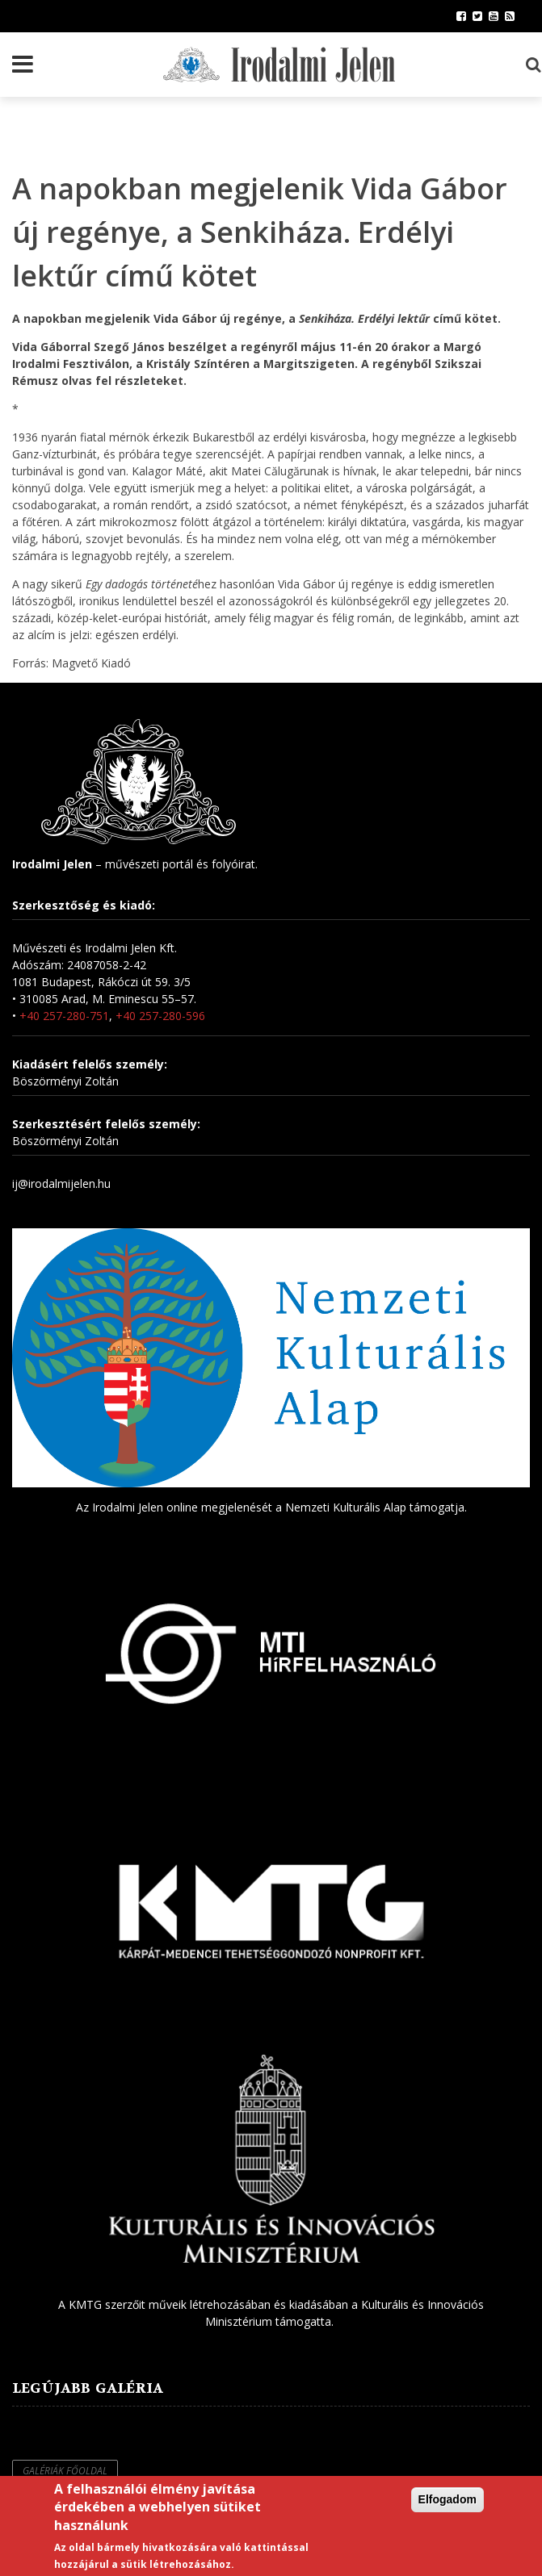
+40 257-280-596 (160, 1015)
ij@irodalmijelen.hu (61, 1183)
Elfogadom (447, 2499)
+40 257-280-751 (64, 1015)
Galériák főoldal (65, 2471)
